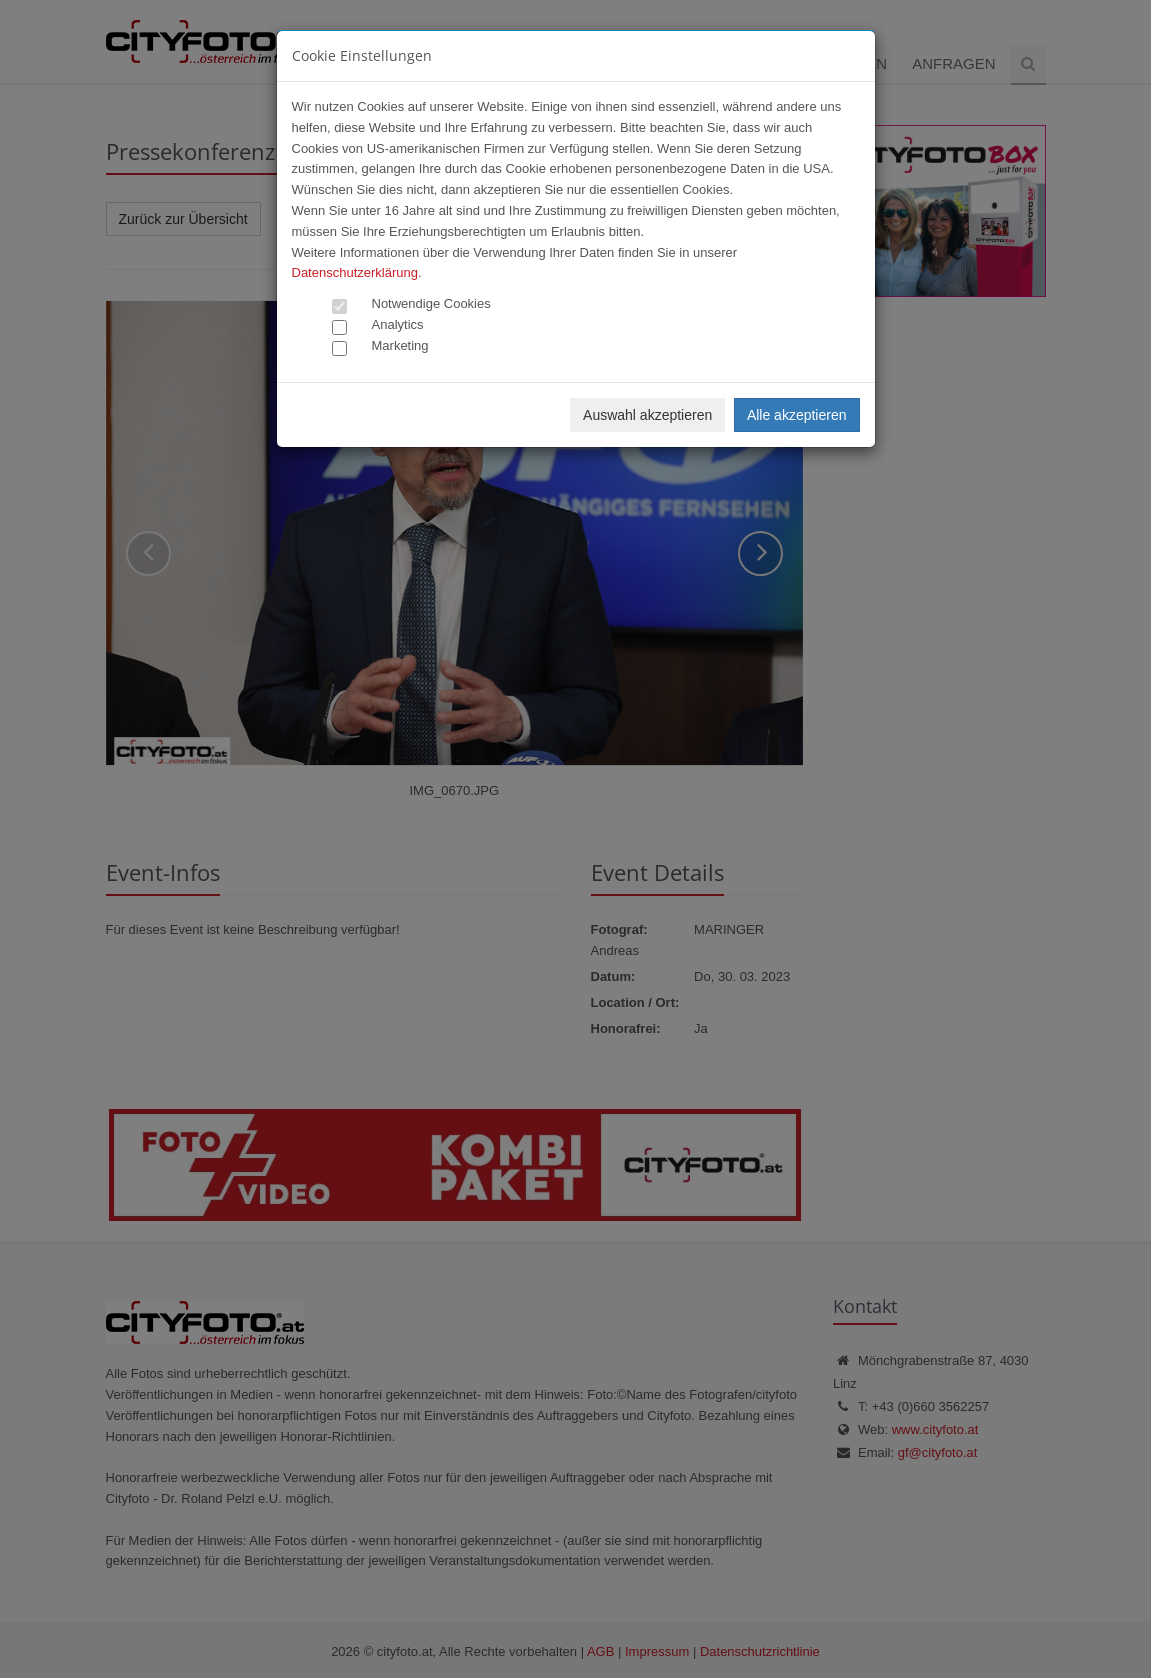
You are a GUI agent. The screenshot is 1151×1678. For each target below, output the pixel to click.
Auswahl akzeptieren (647, 415)
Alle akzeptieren (797, 415)
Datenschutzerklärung (355, 272)
